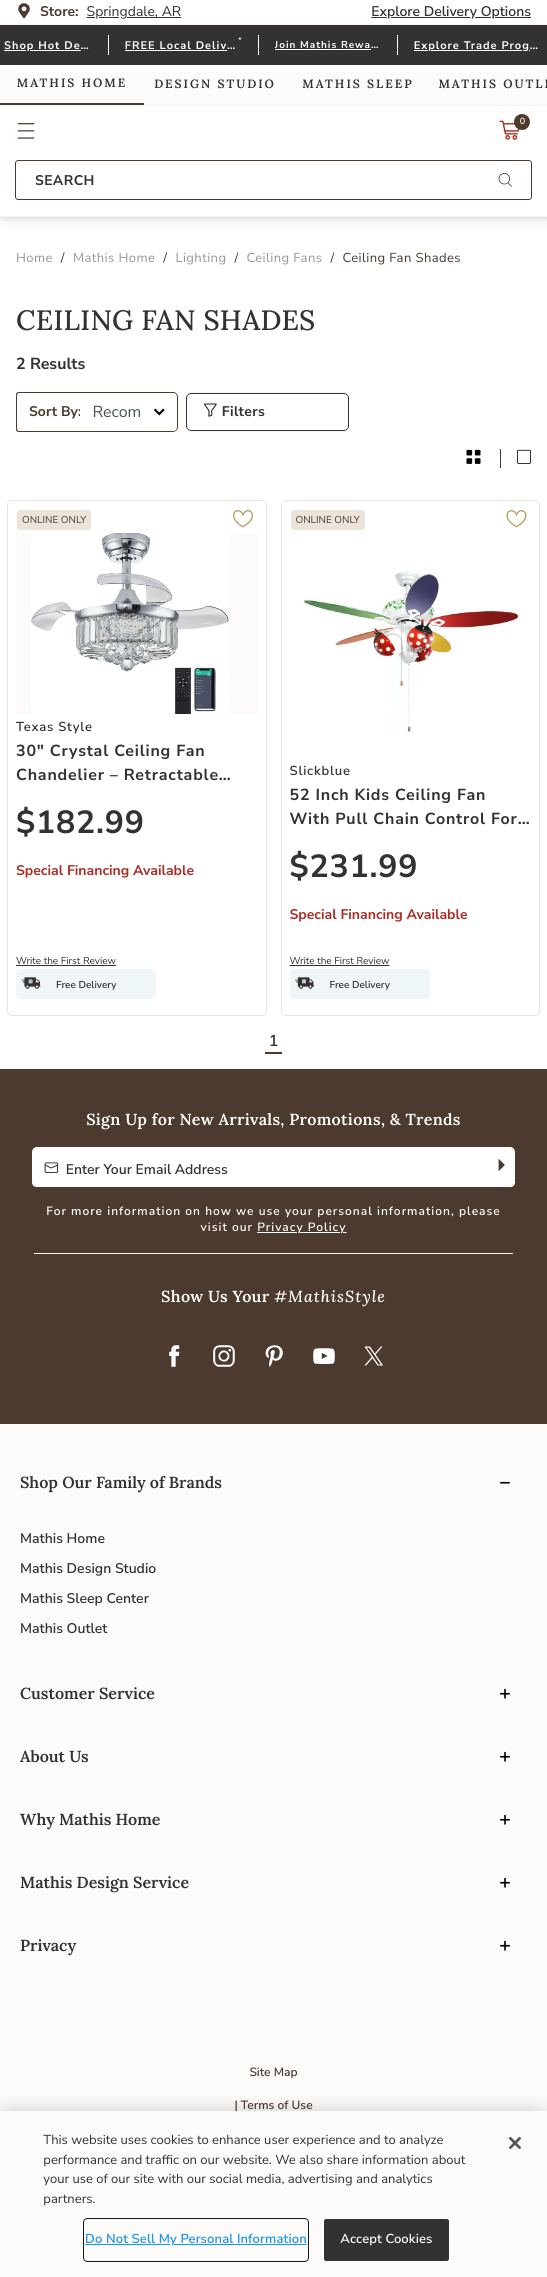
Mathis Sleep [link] (357, 84)
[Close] (515, 2143)
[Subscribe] (499, 1167)
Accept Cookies (386, 2239)
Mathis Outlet (63, 1628)
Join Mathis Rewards (328, 45)
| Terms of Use (273, 2106)
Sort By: (55, 411)
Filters (234, 411)
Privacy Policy (301, 1228)
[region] (273, 2194)
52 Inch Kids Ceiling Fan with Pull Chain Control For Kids (404, 807)
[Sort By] (129, 412)
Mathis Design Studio (88, 1568)
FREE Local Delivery (181, 45)
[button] (26, 131)
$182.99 (80, 823)
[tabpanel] (273, 686)
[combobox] (273, 180)
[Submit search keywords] (505, 181)
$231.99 (354, 867)
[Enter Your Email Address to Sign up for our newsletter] (258, 1167)
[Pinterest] (274, 1358)
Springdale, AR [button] (134, 11)
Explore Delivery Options (451, 11)
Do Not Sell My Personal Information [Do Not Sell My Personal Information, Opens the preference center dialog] (196, 2239)
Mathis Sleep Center (84, 1598)
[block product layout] (524, 458)
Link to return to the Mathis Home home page (273, 131)
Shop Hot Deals (48, 45)
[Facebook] (174, 1358)
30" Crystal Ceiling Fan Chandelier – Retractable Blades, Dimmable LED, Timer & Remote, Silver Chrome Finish (117, 763)
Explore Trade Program (478, 45)
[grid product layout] (473, 458)
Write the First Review (66, 961)
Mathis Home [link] (72, 83)
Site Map (273, 2073)
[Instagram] (224, 1358)
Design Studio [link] (215, 84)
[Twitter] (374, 1358)
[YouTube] (324, 1358)
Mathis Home (62, 1538)
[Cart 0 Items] (510, 135)
